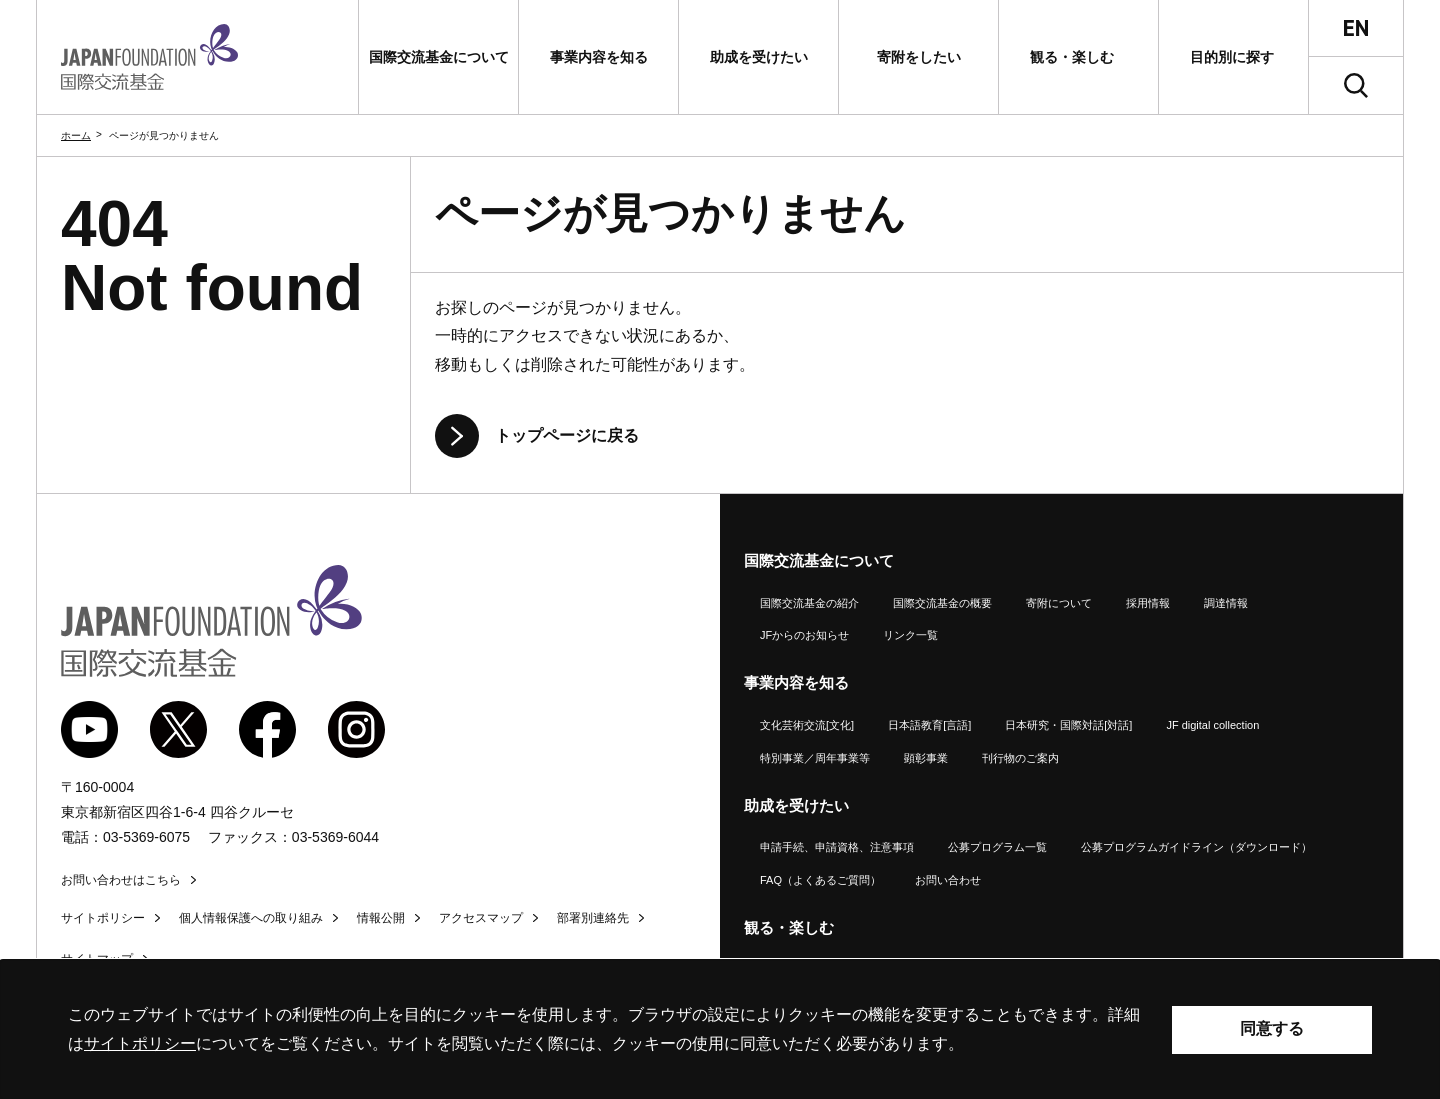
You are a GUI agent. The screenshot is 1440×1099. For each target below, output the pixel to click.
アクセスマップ (481, 918)
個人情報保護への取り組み (251, 918)
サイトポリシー (103, 918)
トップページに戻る (567, 435)
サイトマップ (97, 959)
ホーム (76, 135)
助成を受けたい (796, 805)
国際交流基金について (819, 560)
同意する (1272, 1028)
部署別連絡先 (593, 918)
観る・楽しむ (789, 927)
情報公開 (381, 918)
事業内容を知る (796, 682)
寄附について (1059, 603)
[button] (438, 57)
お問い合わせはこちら (121, 880)
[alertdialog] (720, 1029)
